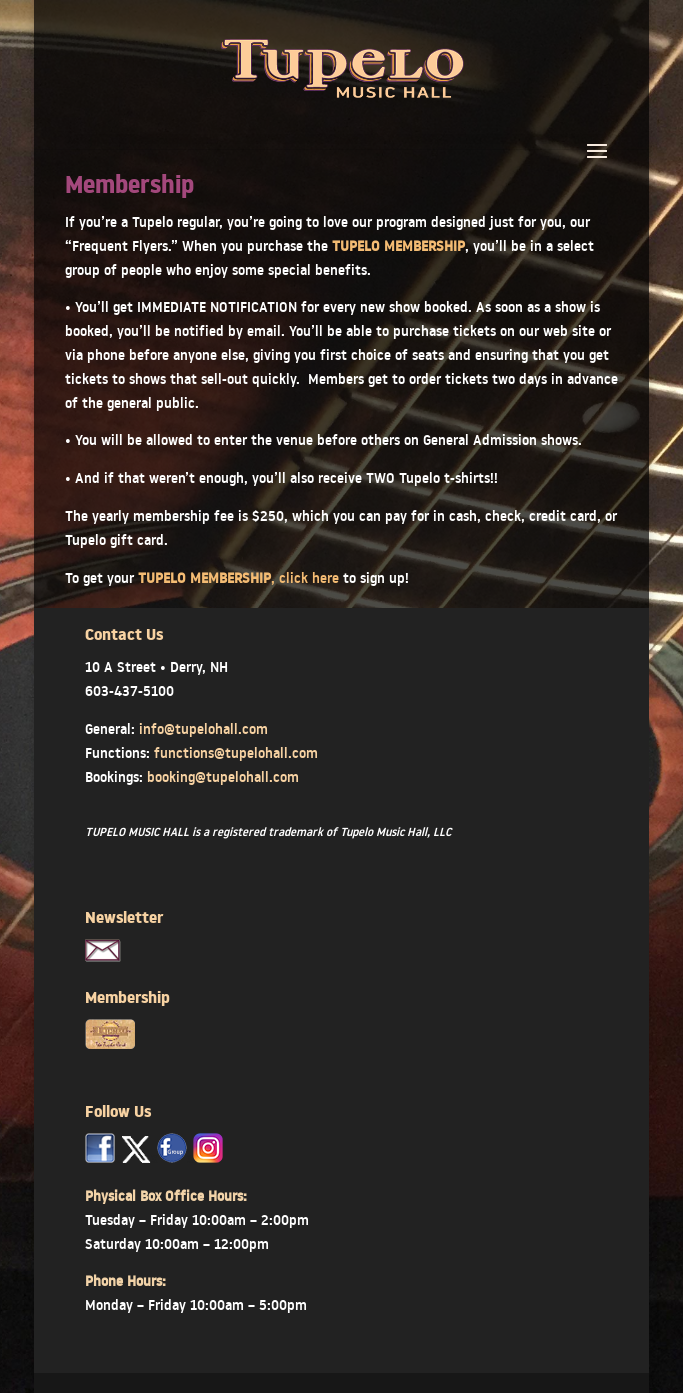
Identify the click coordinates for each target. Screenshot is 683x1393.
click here (309, 578)
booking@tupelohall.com (223, 777)
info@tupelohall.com (203, 729)
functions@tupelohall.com (236, 753)
